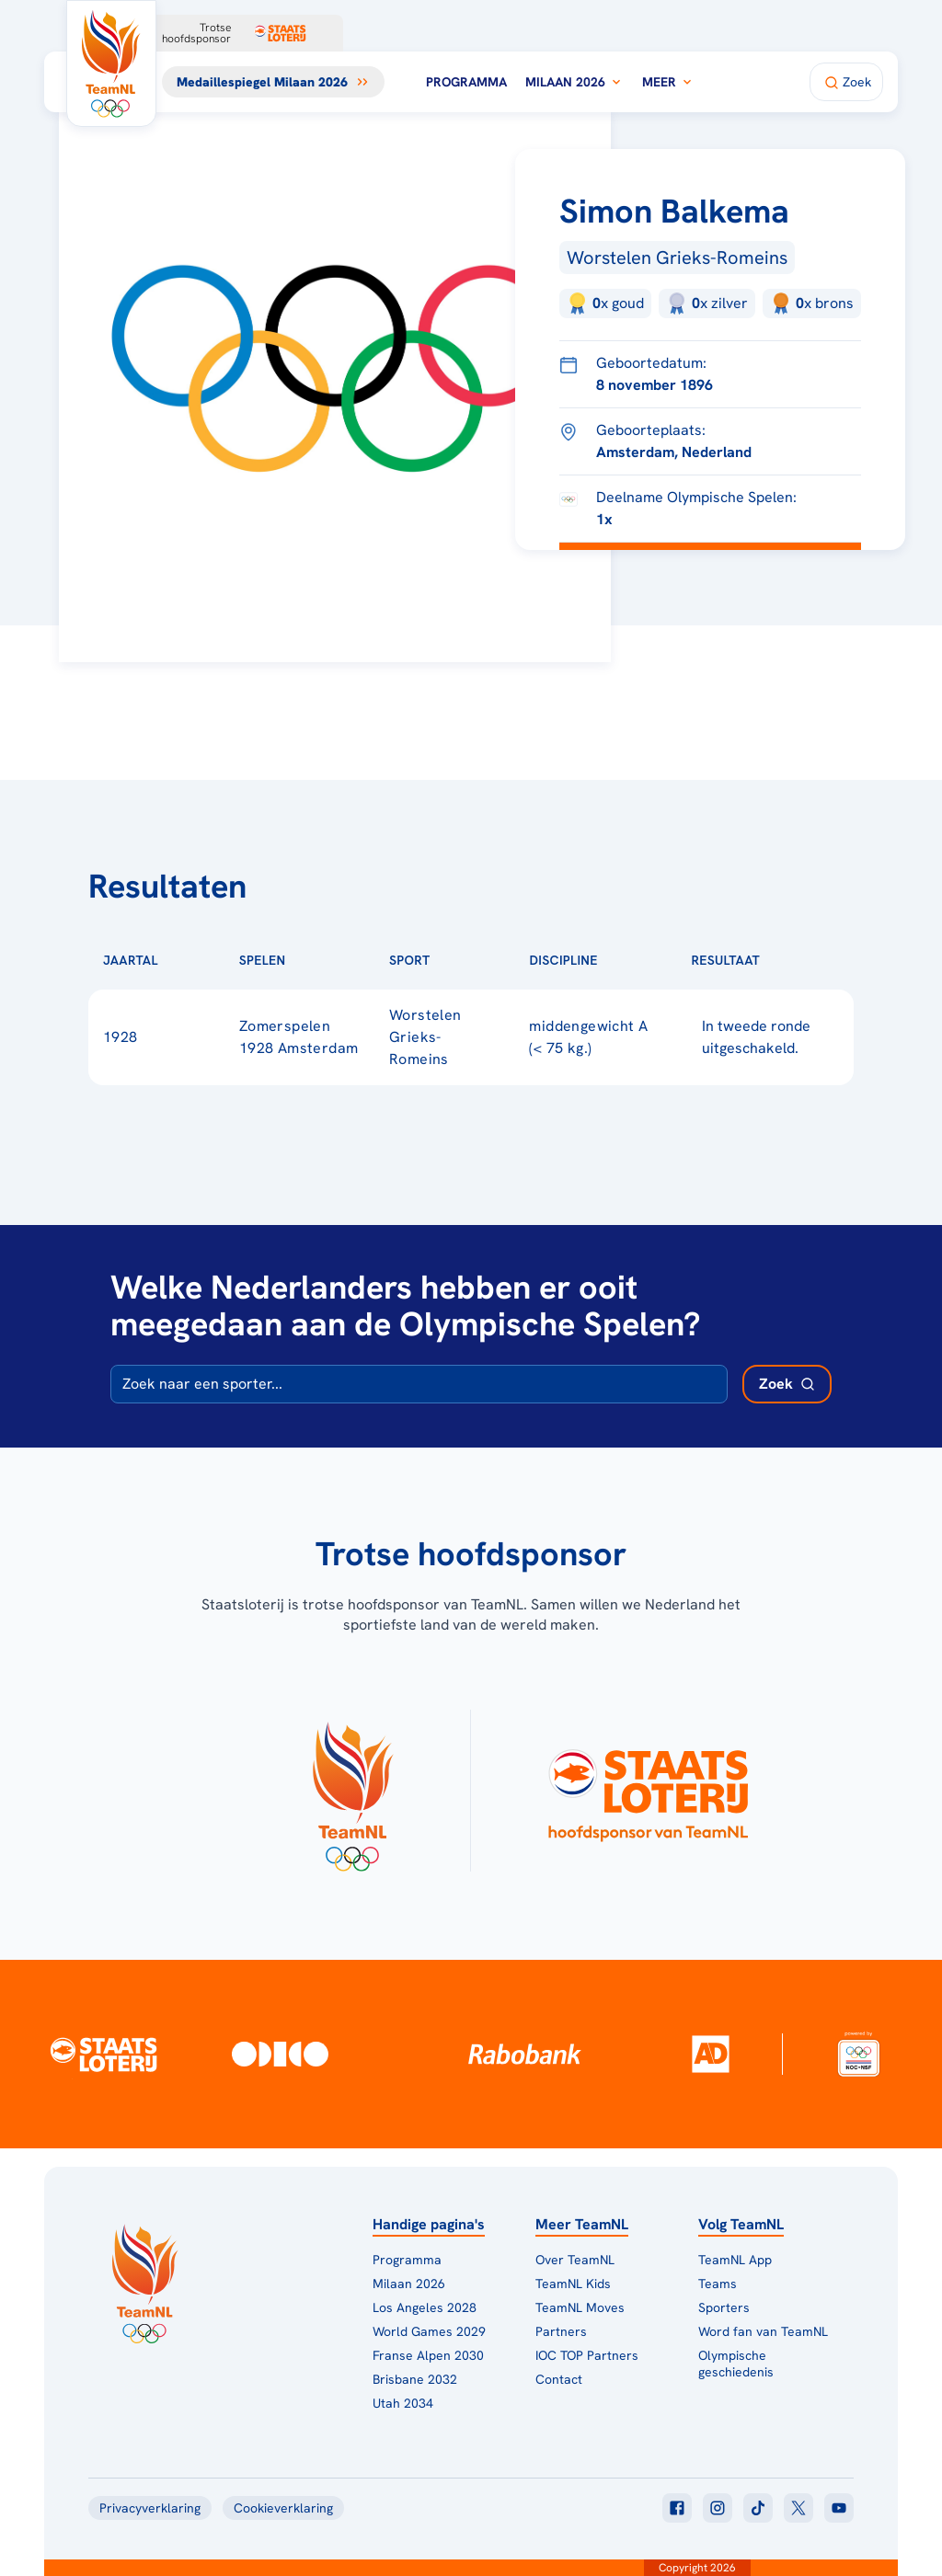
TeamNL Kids (573, 2283)
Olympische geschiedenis (736, 2363)
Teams (717, 2283)
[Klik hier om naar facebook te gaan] (677, 2508)
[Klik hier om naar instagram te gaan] (717, 2508)
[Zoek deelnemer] (787, 1384)
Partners (561, 2331)
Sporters (724, 2307)
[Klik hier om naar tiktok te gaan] (758, 2508)
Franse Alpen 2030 (428, 2355)
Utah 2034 (403, 2403)
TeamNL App (735, 2259)
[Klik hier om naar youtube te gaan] (839, 2508)
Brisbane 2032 (415, 2379)
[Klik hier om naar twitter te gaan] (798, 2508)
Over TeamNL (575, 2259)
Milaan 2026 (574, 82)
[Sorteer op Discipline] (627, 960)
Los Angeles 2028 (425, 2307)
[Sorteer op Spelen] (315, 960)
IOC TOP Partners (586, 2355)
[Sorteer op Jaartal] (188, 960)
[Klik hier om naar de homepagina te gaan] (111, 63)
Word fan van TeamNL (763, 2331)
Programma (466, 82)
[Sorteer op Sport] (459, 960)
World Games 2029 (429, 2331)
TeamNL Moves (580, 2307)
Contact (558, 2379)
